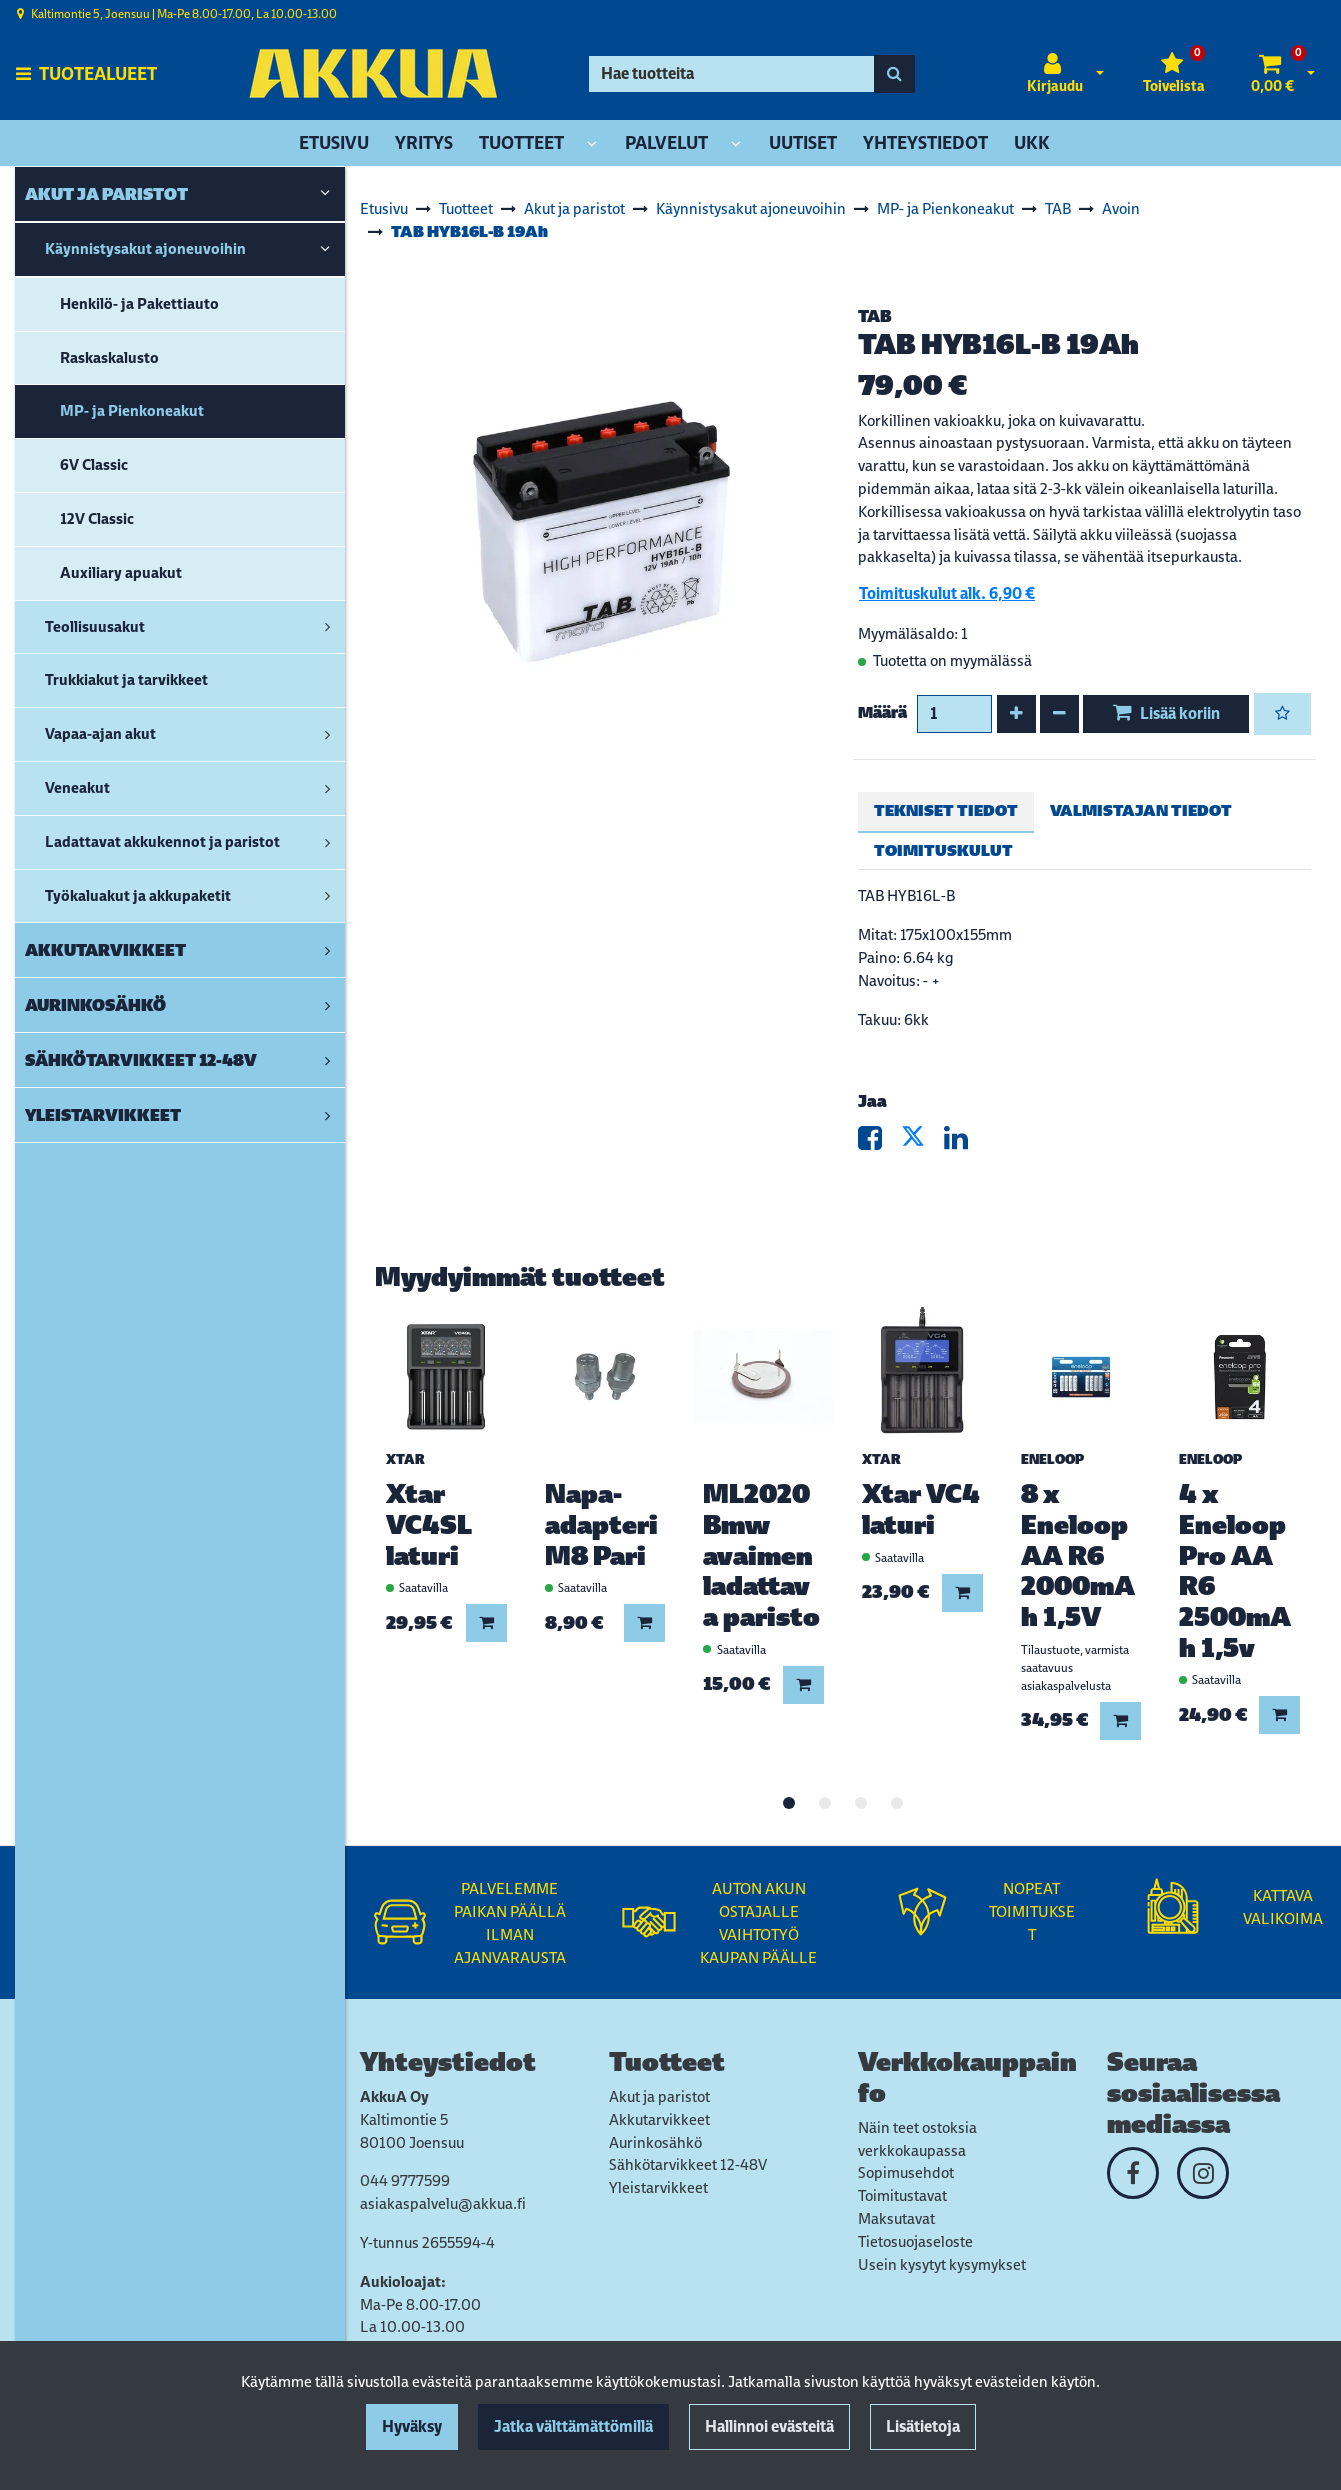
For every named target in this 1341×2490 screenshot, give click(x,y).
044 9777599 (405, 2180)
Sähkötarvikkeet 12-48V (688, 2164)
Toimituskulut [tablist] (943, 850)
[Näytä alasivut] (592, 144)
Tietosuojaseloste (915, 2241)
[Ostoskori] (1272, 74)
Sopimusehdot (906, 2172)
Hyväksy (412, 2426)
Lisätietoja (923, 2426)
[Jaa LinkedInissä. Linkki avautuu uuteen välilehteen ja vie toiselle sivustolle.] (964, 1142)
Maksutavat (896, 2218)
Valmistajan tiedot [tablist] (1141, 810)
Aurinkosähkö (655, 2142)
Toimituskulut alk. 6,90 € (947, 593)
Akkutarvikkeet (659, 2119)
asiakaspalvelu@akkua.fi (443, 2203)
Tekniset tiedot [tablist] (946, 810)
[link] (325, 194)
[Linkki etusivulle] (373, 73)
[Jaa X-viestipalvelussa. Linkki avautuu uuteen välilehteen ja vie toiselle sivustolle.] (922, 1142)
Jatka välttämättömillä (573, 2426)
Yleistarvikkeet (658, 2187)
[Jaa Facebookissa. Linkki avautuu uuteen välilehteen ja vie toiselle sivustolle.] (879, 1142)
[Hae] (732, 74)
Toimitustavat (902, 2195)
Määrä (882, 712)
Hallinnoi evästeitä (769, 2426)
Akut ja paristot (659, 2096)
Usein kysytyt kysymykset (942, 2264)
